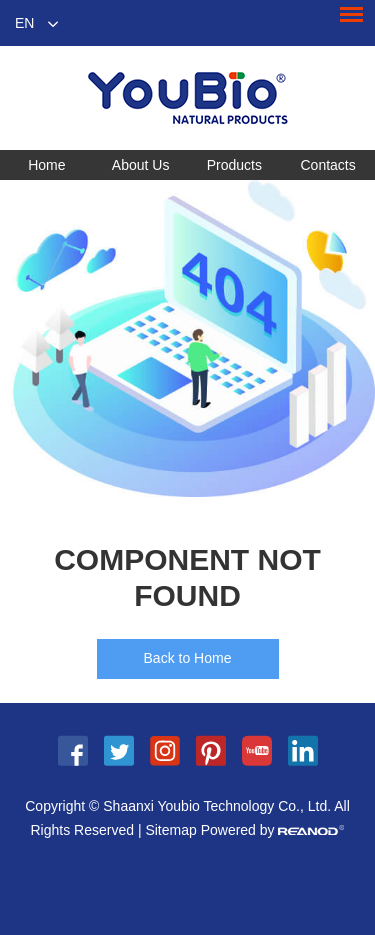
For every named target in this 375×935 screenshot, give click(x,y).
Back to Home (188, 658)
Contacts (328, 165)
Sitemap (170, 830)
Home (46, 165)
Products (234, 165)
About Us (141, 165)
